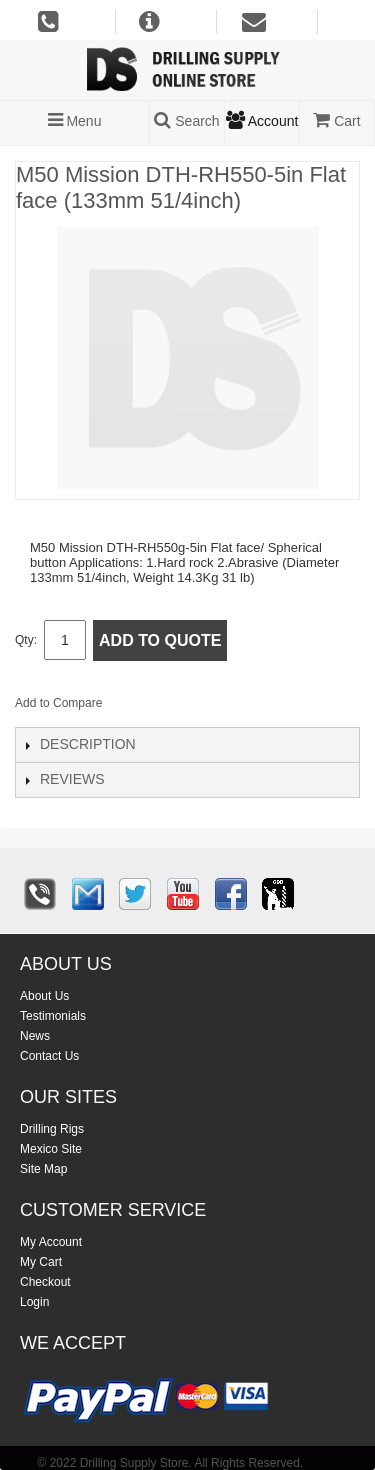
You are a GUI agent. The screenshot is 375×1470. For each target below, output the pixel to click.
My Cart (41, 1262)
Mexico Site (51, 1149)
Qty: (26, 640)
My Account (51, 1242)
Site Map (43, 1169)
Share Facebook (184, 707)
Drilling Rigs (52, 1129)
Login (34, 1302)
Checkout (45, 1282)
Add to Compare (58, 703)
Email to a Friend (144, 707)
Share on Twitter (224, 707)
